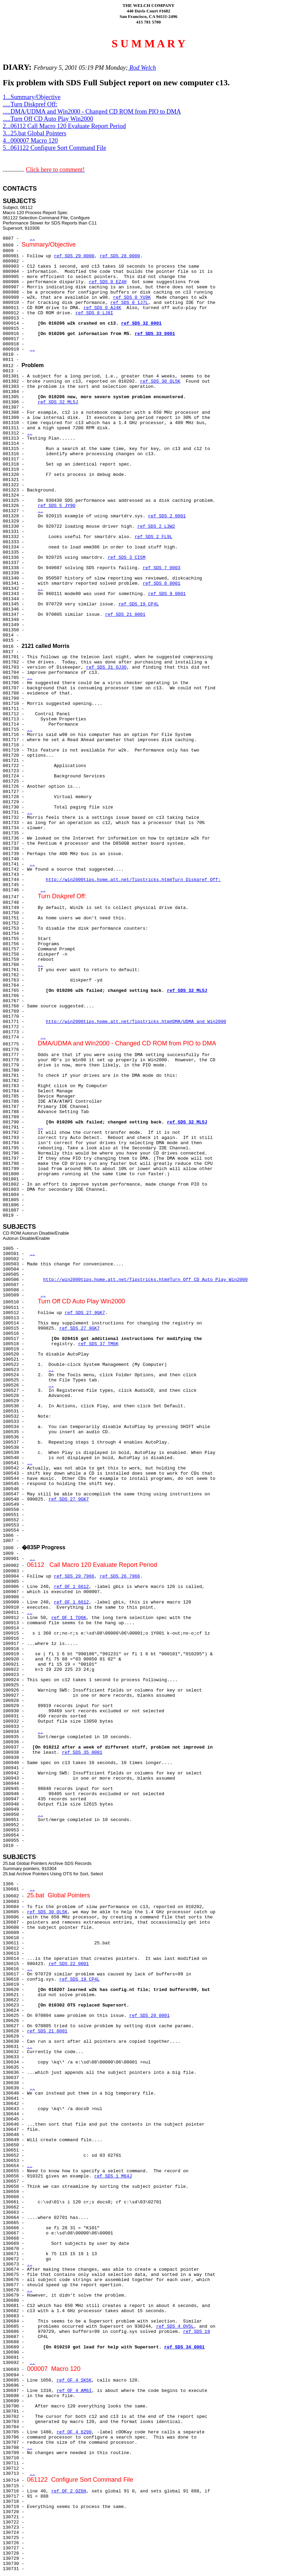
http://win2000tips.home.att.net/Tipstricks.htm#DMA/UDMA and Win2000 (136, 1021)
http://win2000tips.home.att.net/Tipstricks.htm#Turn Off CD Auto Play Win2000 (145, 1279)
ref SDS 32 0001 (141, 323)
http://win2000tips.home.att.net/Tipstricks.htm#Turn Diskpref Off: (133, 879)
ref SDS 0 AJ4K (102, 307)
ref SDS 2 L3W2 (156, 526)
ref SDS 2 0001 (167, 516)
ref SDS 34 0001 (184, 2347)
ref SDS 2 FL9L (153, 536)
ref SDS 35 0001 (82, 1752)
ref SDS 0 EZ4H (108, 282)
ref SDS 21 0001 (125, 614)
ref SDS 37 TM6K (98, 1344)
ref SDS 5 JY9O (56, 505)
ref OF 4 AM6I (74, 2390)
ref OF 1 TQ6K (68, 1617)
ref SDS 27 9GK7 (85, 1312)
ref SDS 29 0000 (74, 256)
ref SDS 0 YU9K (132, 297)
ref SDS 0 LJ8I (94, 313)
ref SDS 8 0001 (161, 583)
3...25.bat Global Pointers (34, 133)
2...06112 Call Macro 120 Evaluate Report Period (64, 126)
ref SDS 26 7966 (120, 1576)
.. (32, 238)
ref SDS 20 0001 (149, 2015)
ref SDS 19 (196, 2331)
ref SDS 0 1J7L (129, 302)
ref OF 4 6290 (74, 2432)
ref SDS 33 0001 (155, 333)
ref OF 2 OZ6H (68, 2491)
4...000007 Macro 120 (30, 140)
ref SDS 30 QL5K (160, 381)
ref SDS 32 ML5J (58, 402)
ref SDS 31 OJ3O (106, 667)
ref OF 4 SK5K (74, 2380)
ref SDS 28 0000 (120, 256)
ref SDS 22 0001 (69, 1963)
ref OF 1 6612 (71, 1586)
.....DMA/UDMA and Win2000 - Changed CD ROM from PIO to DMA (92, 111)
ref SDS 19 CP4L (138, 604)
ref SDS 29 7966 (74, 1576)
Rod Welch (142, 67)
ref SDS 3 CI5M (126, 557)
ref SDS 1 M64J (113, 2176)
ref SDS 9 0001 (167, 593)
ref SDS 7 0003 (161, 568)
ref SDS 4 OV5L (175, 2326)
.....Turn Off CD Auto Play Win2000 (48, 118)
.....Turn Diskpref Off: (30, 104)
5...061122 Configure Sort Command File (54, 147)
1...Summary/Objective (31, 97)
